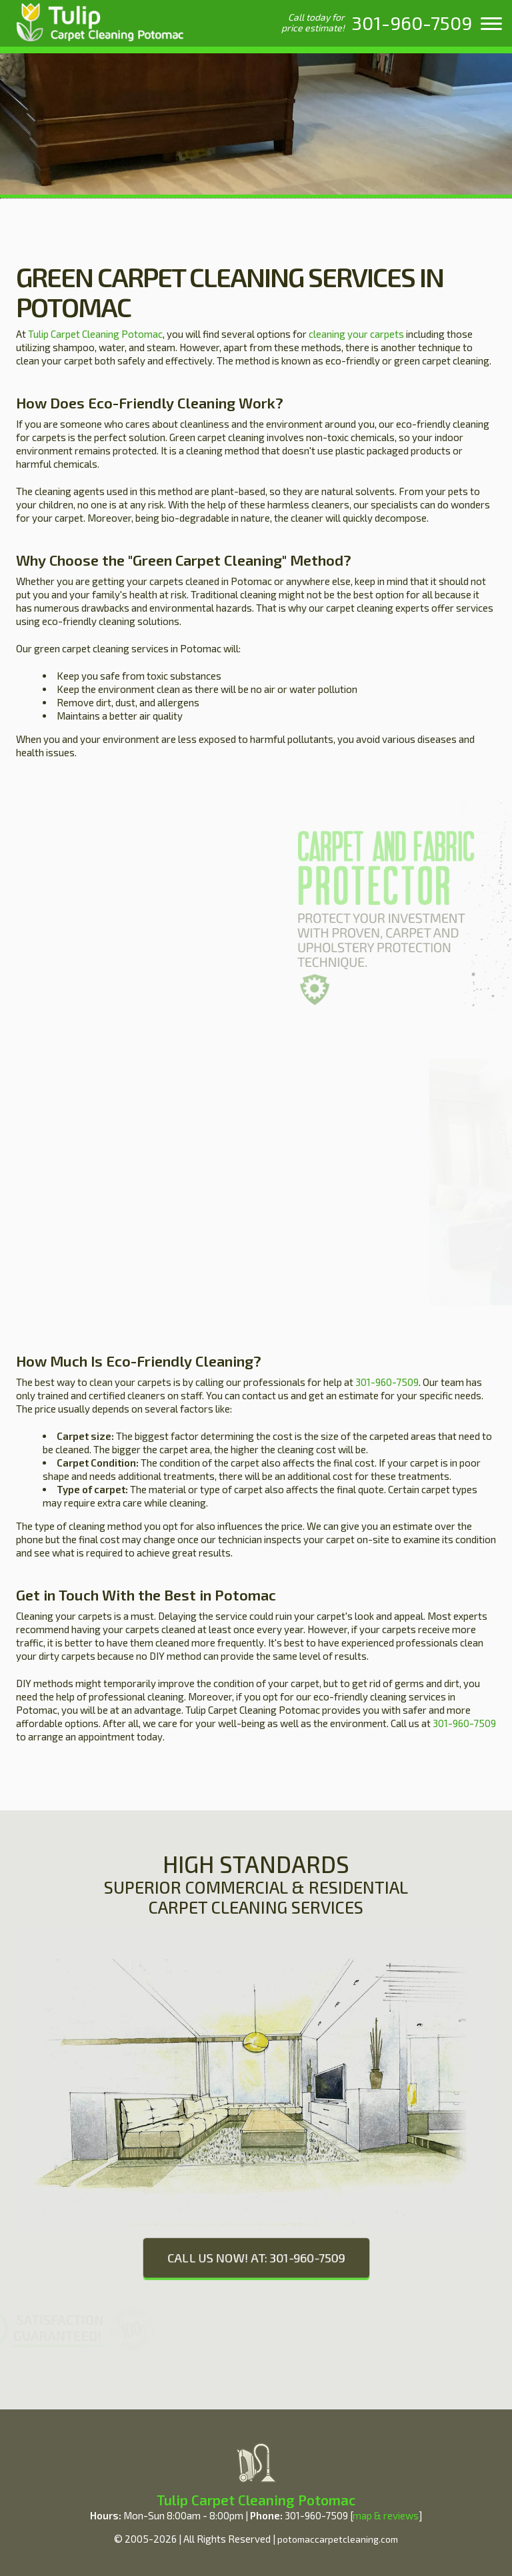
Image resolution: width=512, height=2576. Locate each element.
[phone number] (411, 22)
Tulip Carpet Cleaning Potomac (95, 334)
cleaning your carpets (356, 334)
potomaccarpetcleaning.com (337, 2539)
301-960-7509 (387, 1382)
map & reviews (386, 2515)
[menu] (491, 23)
